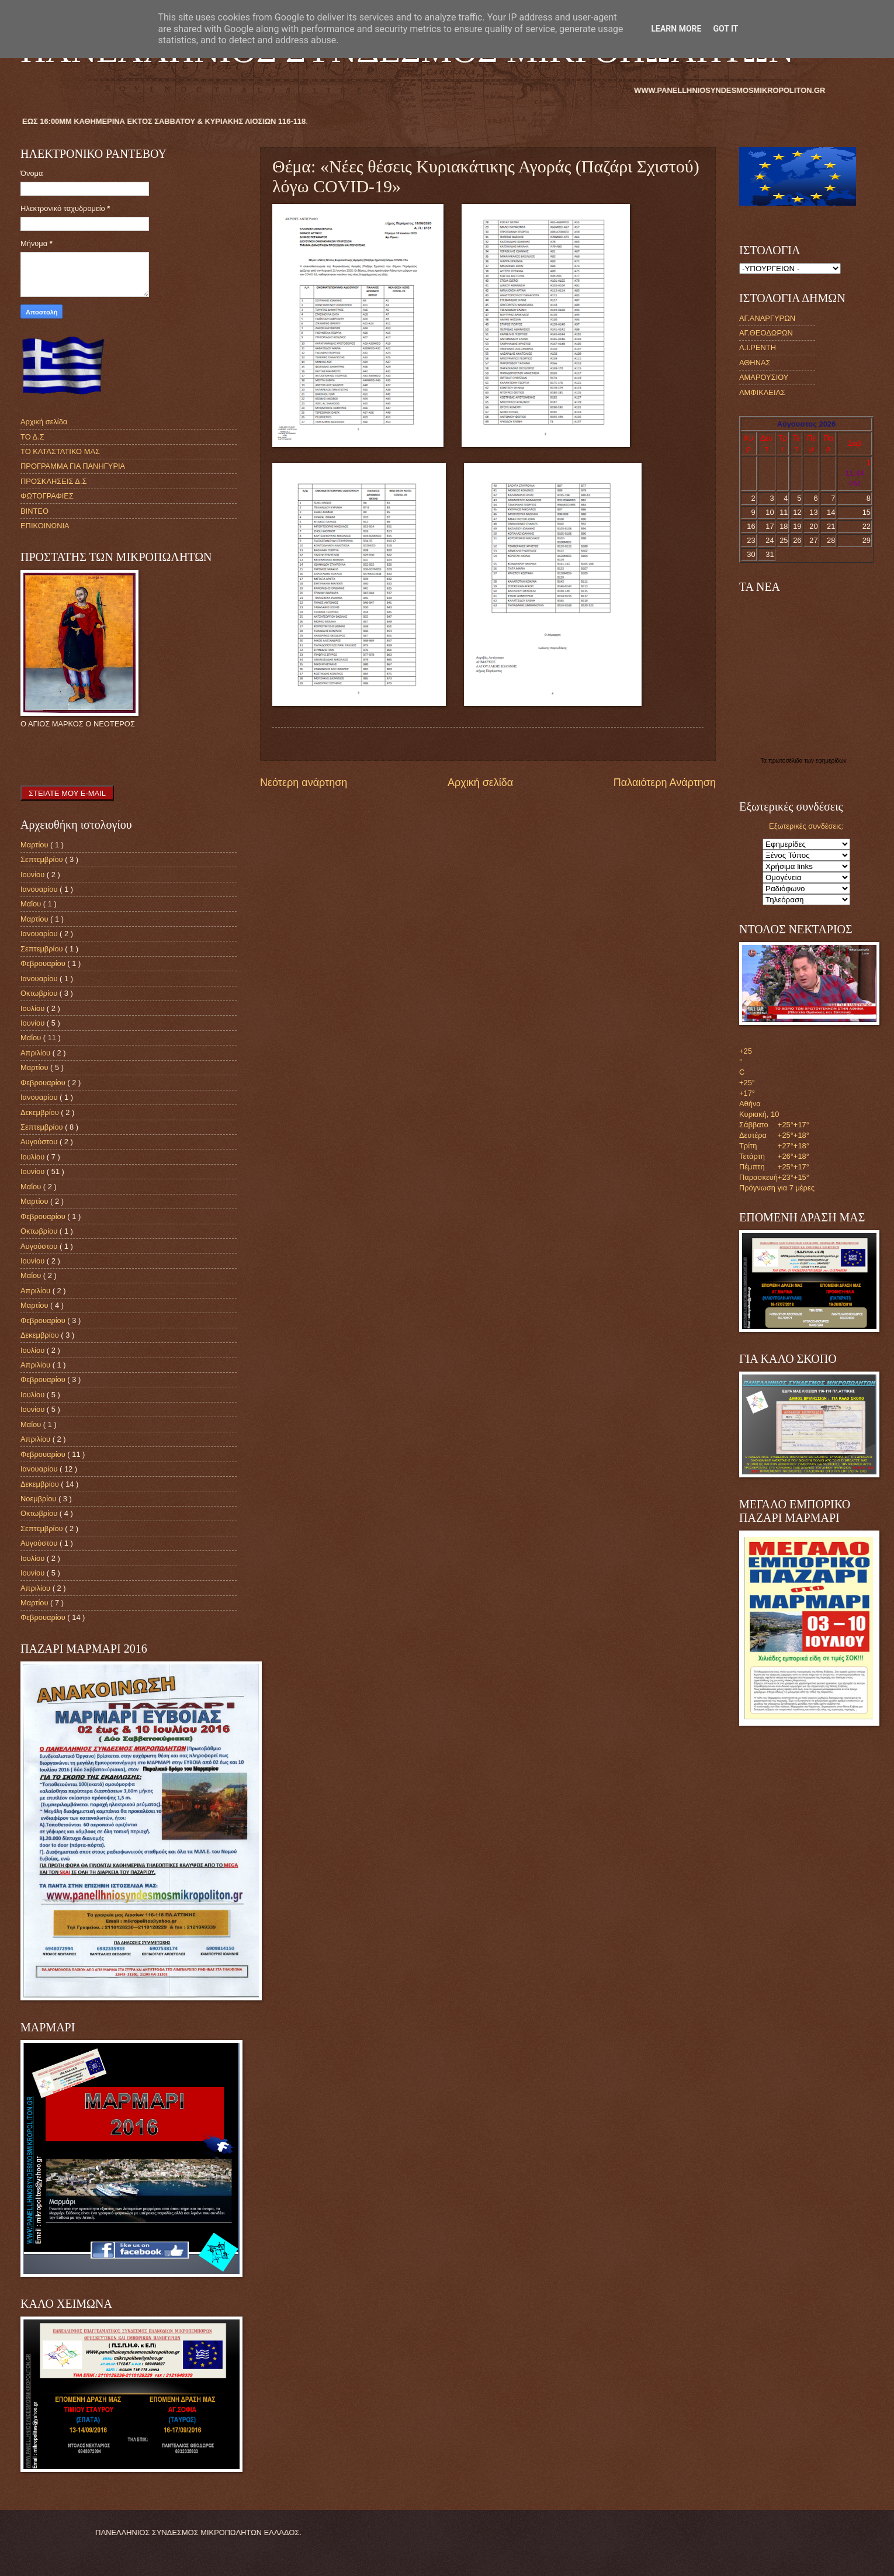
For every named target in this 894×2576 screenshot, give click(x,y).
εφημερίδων (831, 760)
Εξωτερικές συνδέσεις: (806, 826)
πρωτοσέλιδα (786, 760)
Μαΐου (31, 903)
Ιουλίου (33, 1008)
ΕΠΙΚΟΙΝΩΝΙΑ (45, 525)
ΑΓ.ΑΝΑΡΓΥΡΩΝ (767, 318)
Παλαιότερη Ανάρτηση (665, 782)
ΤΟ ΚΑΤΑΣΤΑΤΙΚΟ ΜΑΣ (60, 451)
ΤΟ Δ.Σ (32, 436)
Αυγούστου (40, 1141)
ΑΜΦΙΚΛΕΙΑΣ (762, 392)
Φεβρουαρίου (43, 963)
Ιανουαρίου (40, 889)
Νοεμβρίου (39, 1498)
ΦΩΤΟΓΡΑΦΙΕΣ (47, 495)
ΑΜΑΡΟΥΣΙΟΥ (763, 377)
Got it (725, 28)
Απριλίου (36, 1052)
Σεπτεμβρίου (42, 859)
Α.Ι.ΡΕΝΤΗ (757, 347)
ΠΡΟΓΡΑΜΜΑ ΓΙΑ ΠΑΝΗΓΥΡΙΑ (72, 466)
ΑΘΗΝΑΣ (754, 362)
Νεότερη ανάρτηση (303, 782)
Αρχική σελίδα (480, 782)
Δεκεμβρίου (40, 1112)
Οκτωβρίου (40, 993)
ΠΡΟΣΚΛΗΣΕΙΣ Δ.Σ (53, 481)
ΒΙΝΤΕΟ (34, 511)
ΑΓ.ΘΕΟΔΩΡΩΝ (766, 332)
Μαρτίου (35, 844)
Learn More (676, 28)
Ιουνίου (33, 874)
